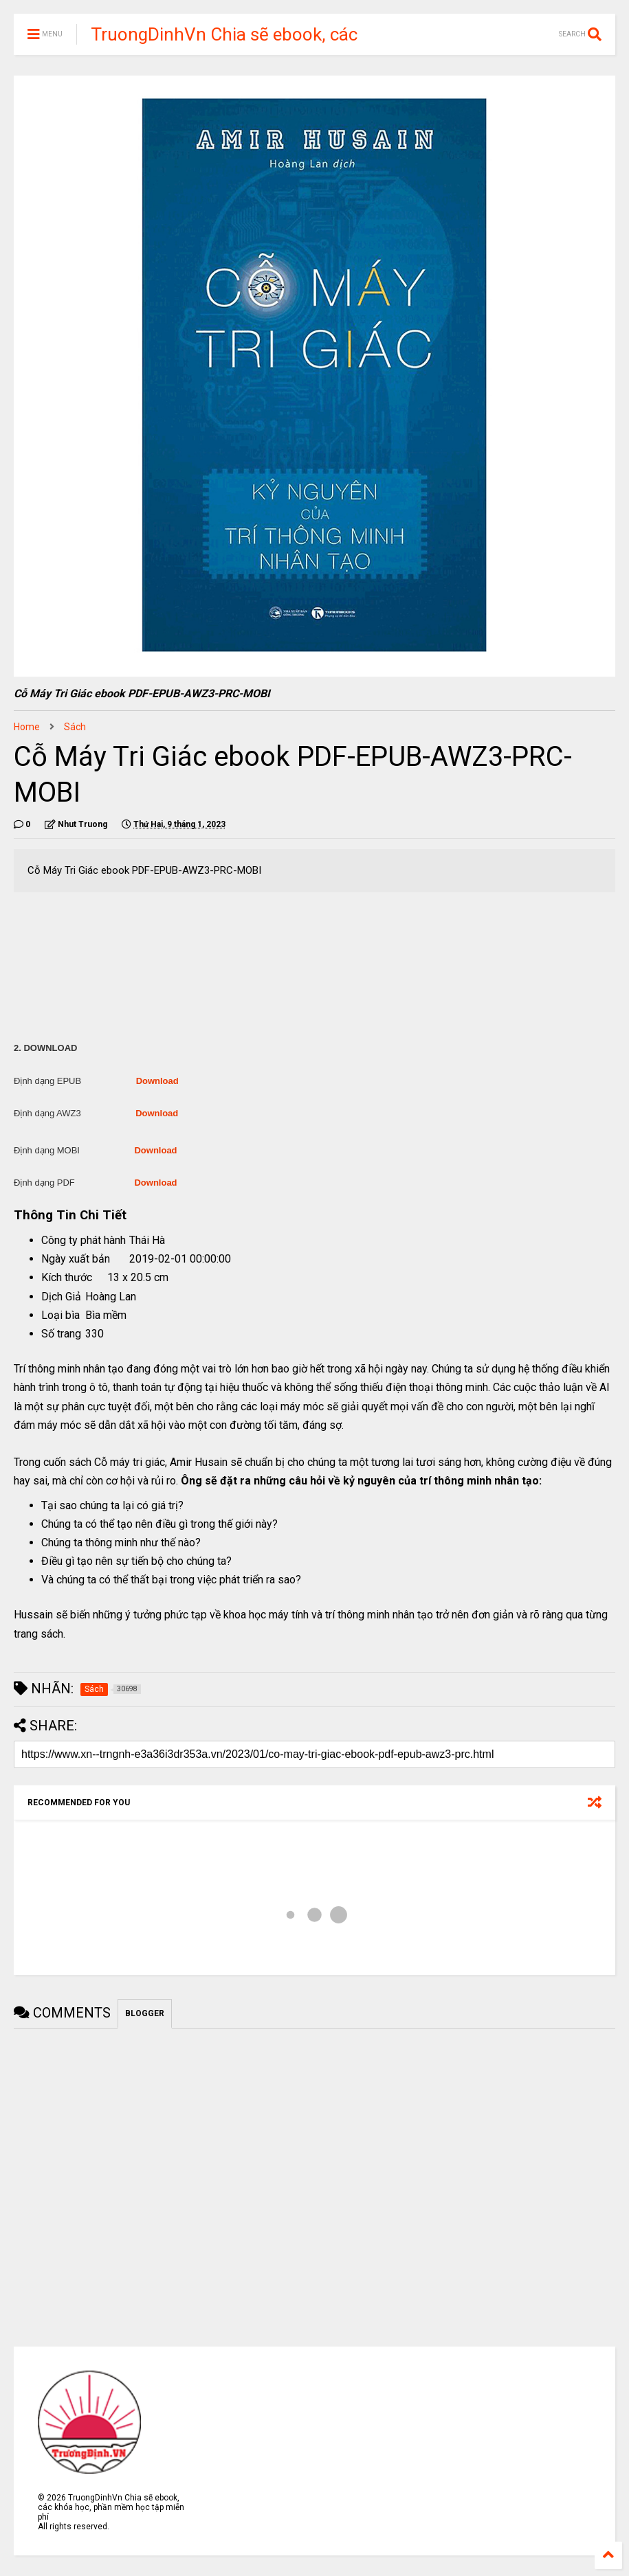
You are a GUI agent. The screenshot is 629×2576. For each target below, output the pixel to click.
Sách (75, 726)
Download (157, 1081)
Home (27, 726)
